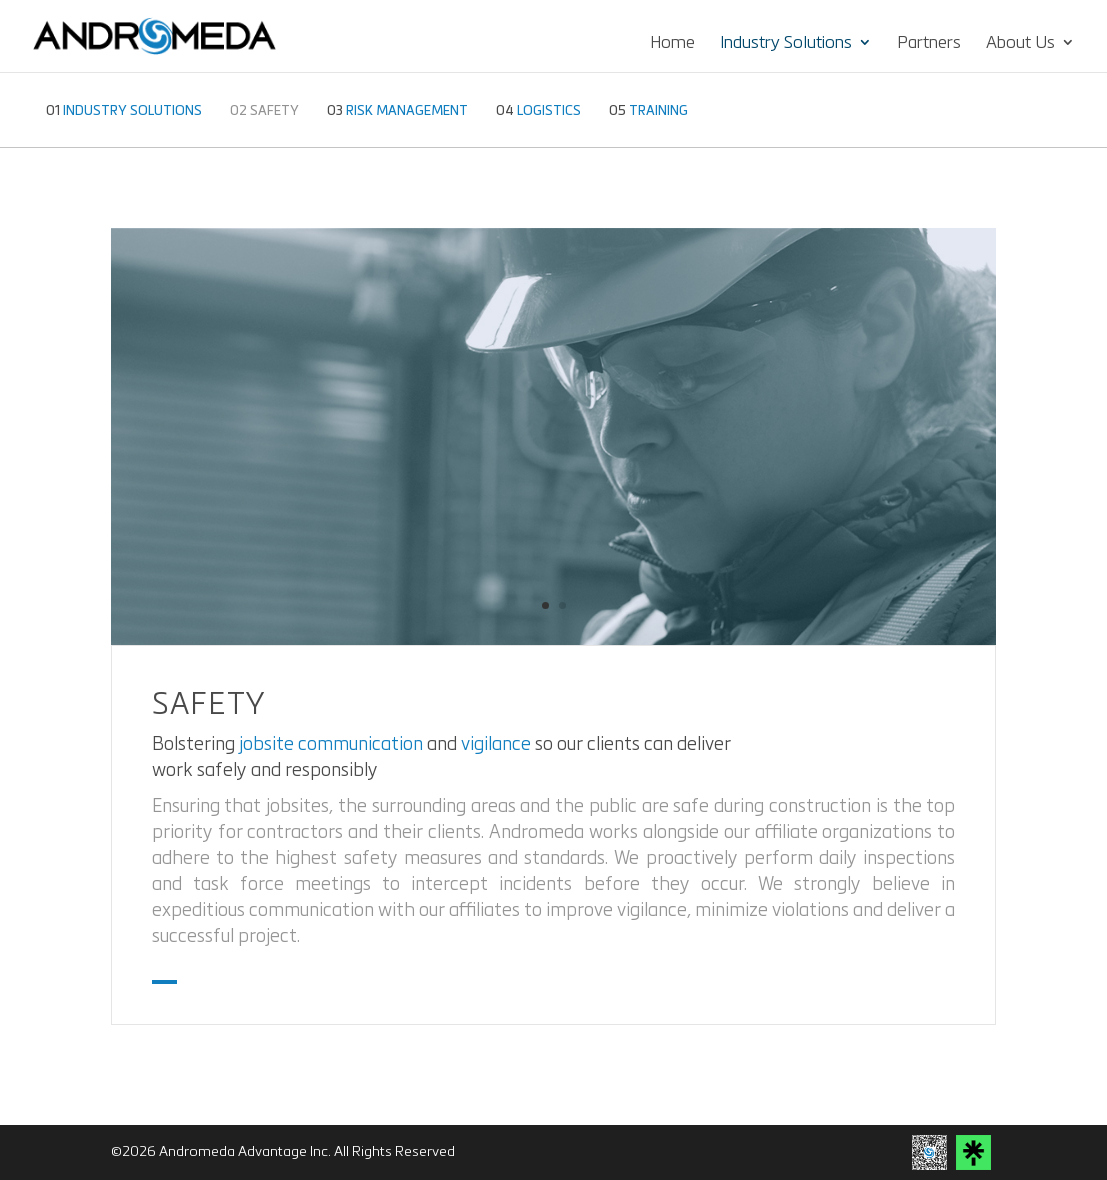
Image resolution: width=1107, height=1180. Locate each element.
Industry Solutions (786, 42)
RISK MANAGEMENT (397, 110)
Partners (929, 42)
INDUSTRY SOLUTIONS (124, 110)
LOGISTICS (538, 110)
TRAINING (648, 110)
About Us (1020, 42)
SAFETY (264, 110)
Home (672, 42)
